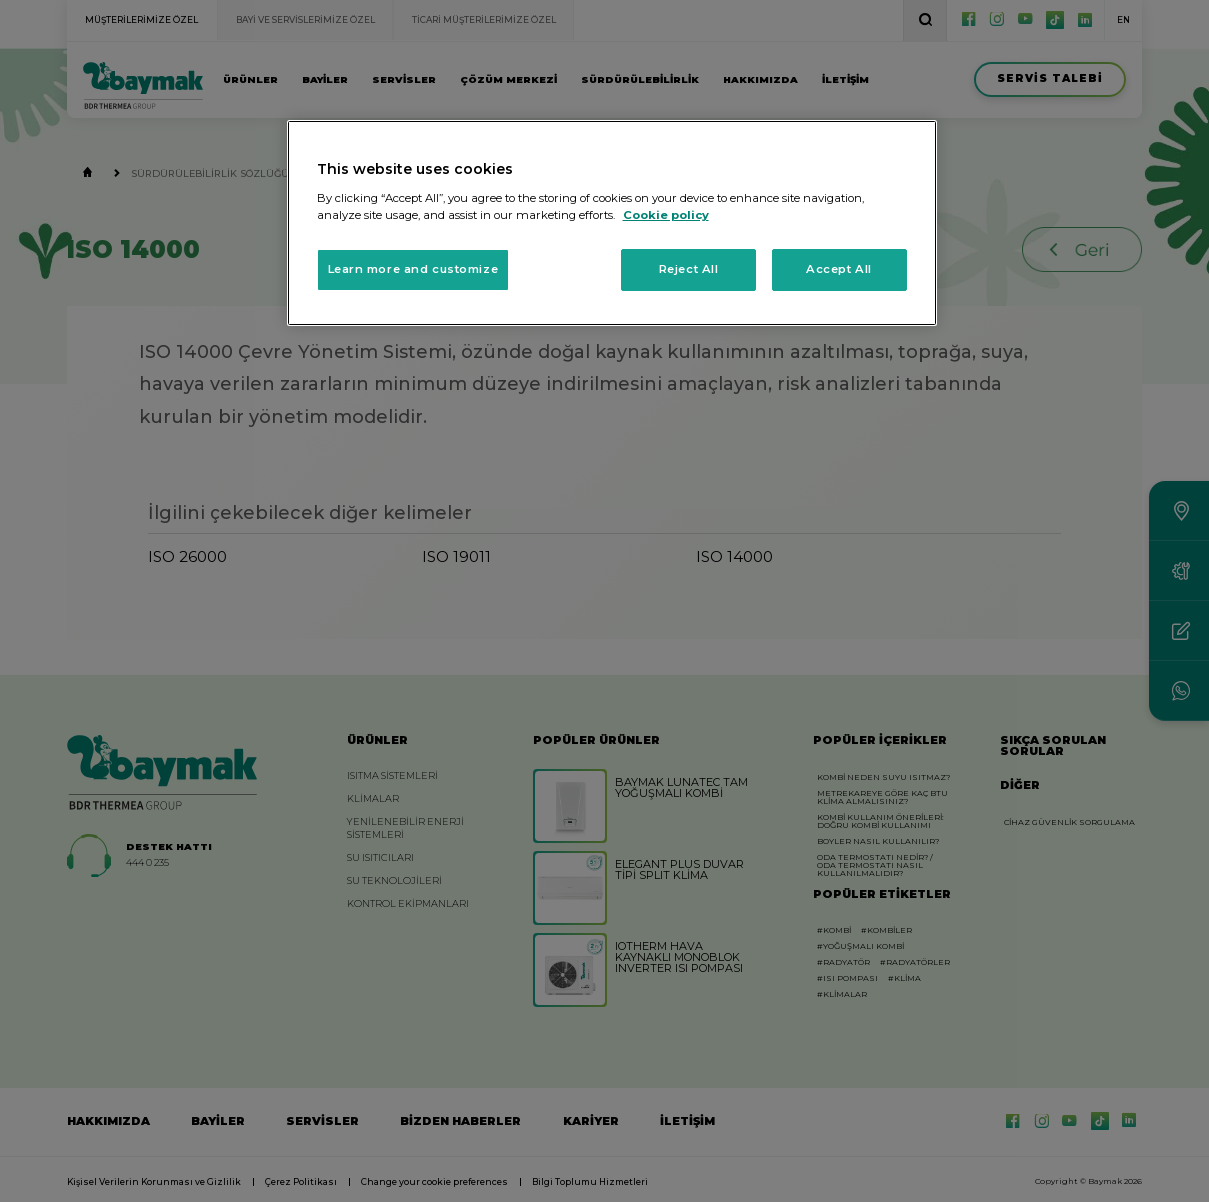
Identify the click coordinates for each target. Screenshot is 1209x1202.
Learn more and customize (413, 269)
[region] (612, 223)
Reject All (689, 269)
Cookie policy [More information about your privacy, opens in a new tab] (666, 215)
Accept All (839, 269)
